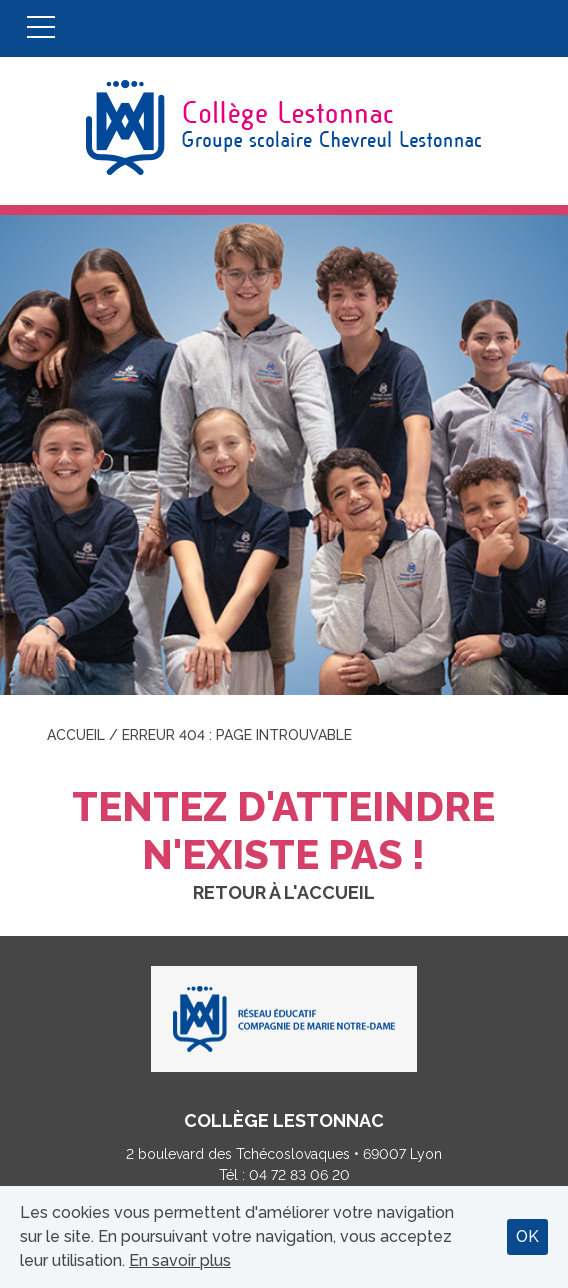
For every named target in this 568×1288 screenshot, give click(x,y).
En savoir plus (180, 1260)
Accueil (76, 735)
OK (527, 1236)
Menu (41, 28)
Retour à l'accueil (284, 892)
